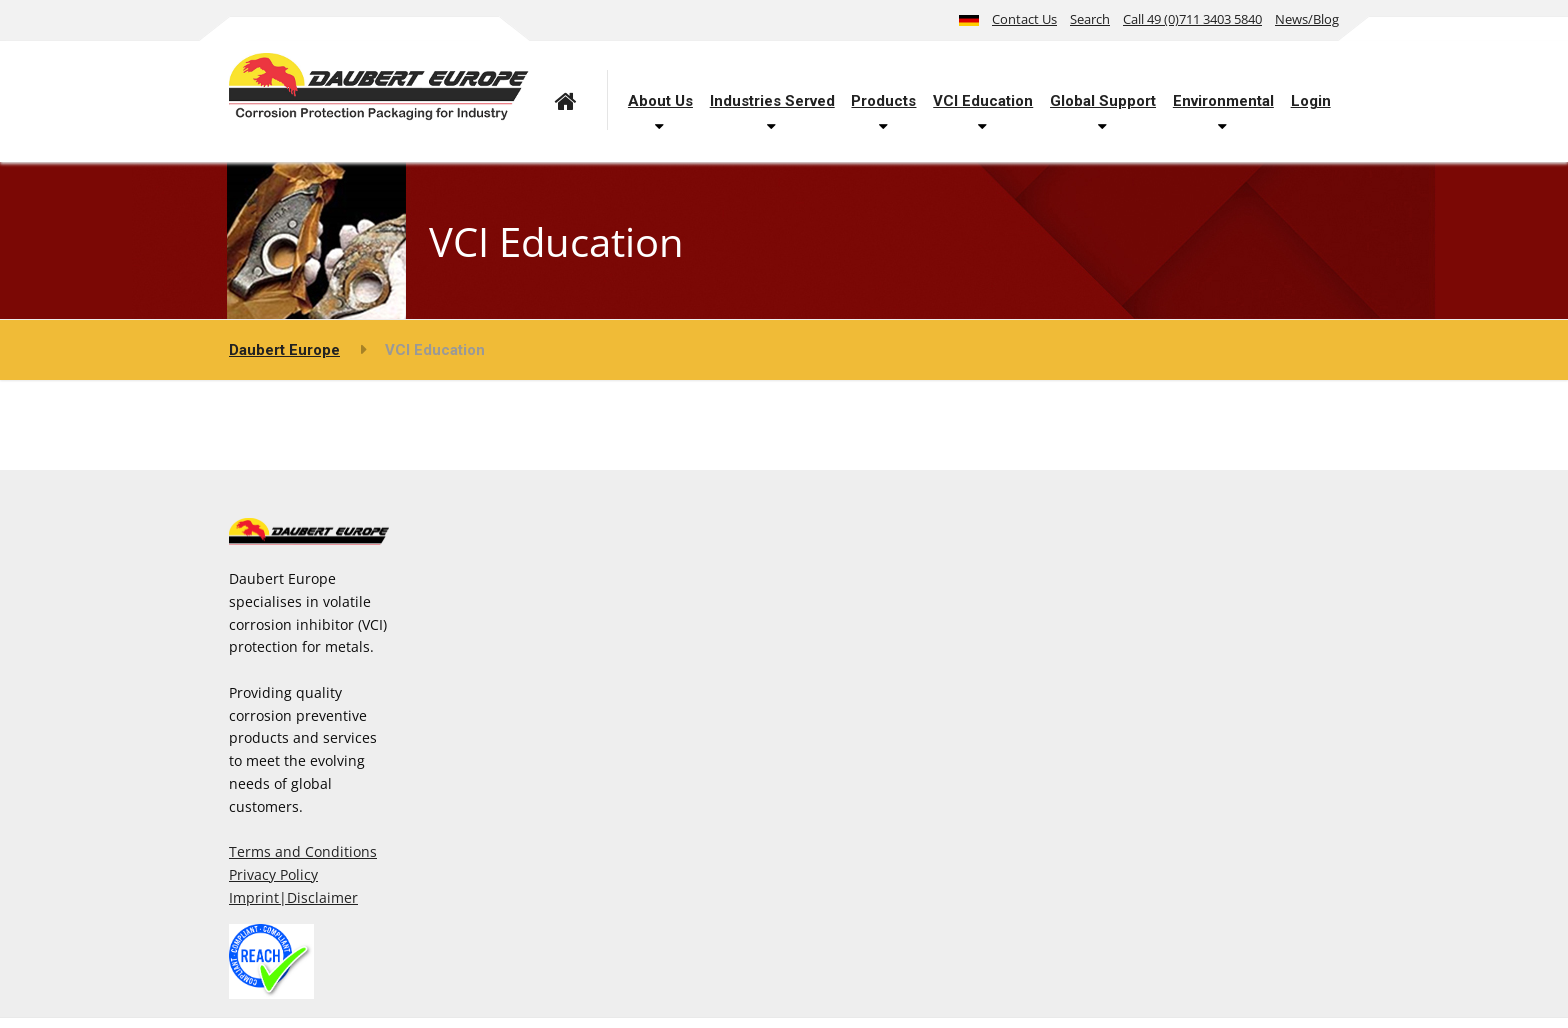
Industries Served (772, 101)
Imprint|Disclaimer (293, 897)
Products (883, 101)
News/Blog (1307, 19)
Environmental (1223, 101)
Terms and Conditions (303, 851)
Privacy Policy (273, 874)
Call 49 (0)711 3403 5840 (1192, 19)
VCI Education (983, 101)
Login (1311, 101)
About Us (660, 101)
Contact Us (1024, 19)
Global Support (1103, 101)
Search (1090, 19)
